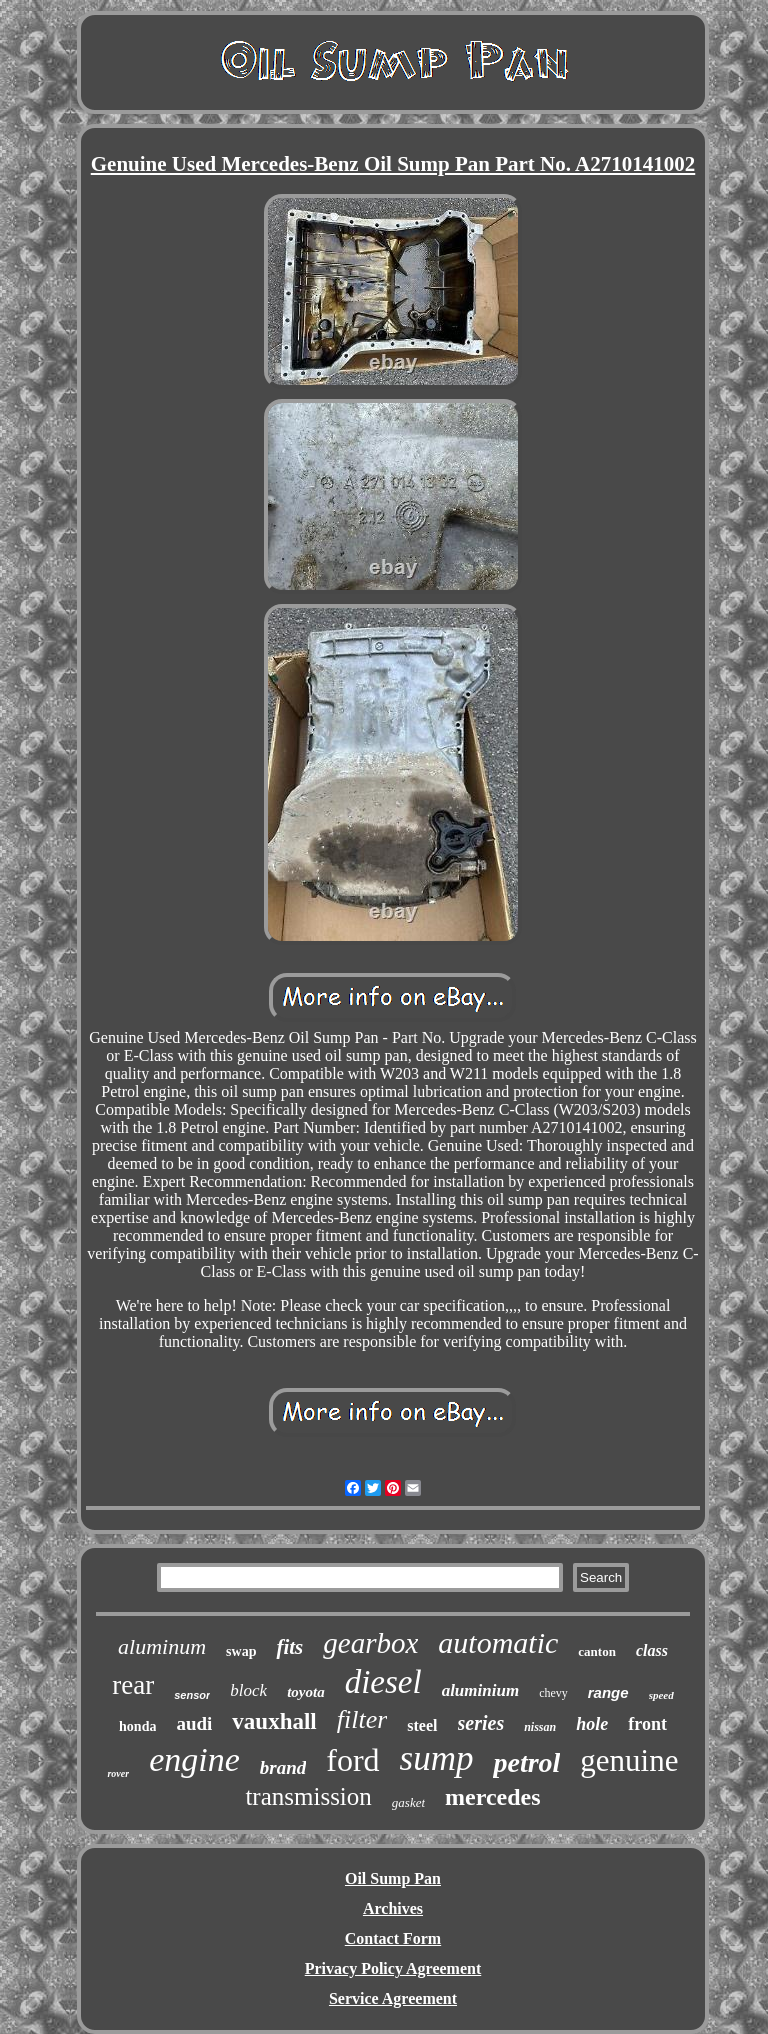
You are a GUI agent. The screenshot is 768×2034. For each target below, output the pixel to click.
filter (362, 1719)
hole (592, 1724)
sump (437, 1758)
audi (194, 1723)
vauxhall (274, 1721)
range (608, 1692)
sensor (192, 1695)
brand (283, 1767)
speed (661, 1695)
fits (289, 1647)
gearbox (370, 1643)
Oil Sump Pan (393, 1878)
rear (133, 1685)
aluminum (162, 1646)
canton (597, 1651)
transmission (308, 1796)
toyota (306, 1692)
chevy (553, 1693)
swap (241, 1651)
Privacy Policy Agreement (393, 1968)
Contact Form (393, 1938)
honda (137, 1726)
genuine (629, 1760)
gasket (408, 1802)
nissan (540, 1727)
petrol (526, 1762)
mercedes (493, 1797)
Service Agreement (393, 1998)
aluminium (480, 1690)
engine (194, 1759)
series (481, 1723)
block (248, 1690)
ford (352, 1760)
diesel (383, 1682)
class (652, 1650)
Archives (393, 1908)
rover (118, 1773)
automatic (498, 1642)
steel (422, 1725)
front (647, 1724)
